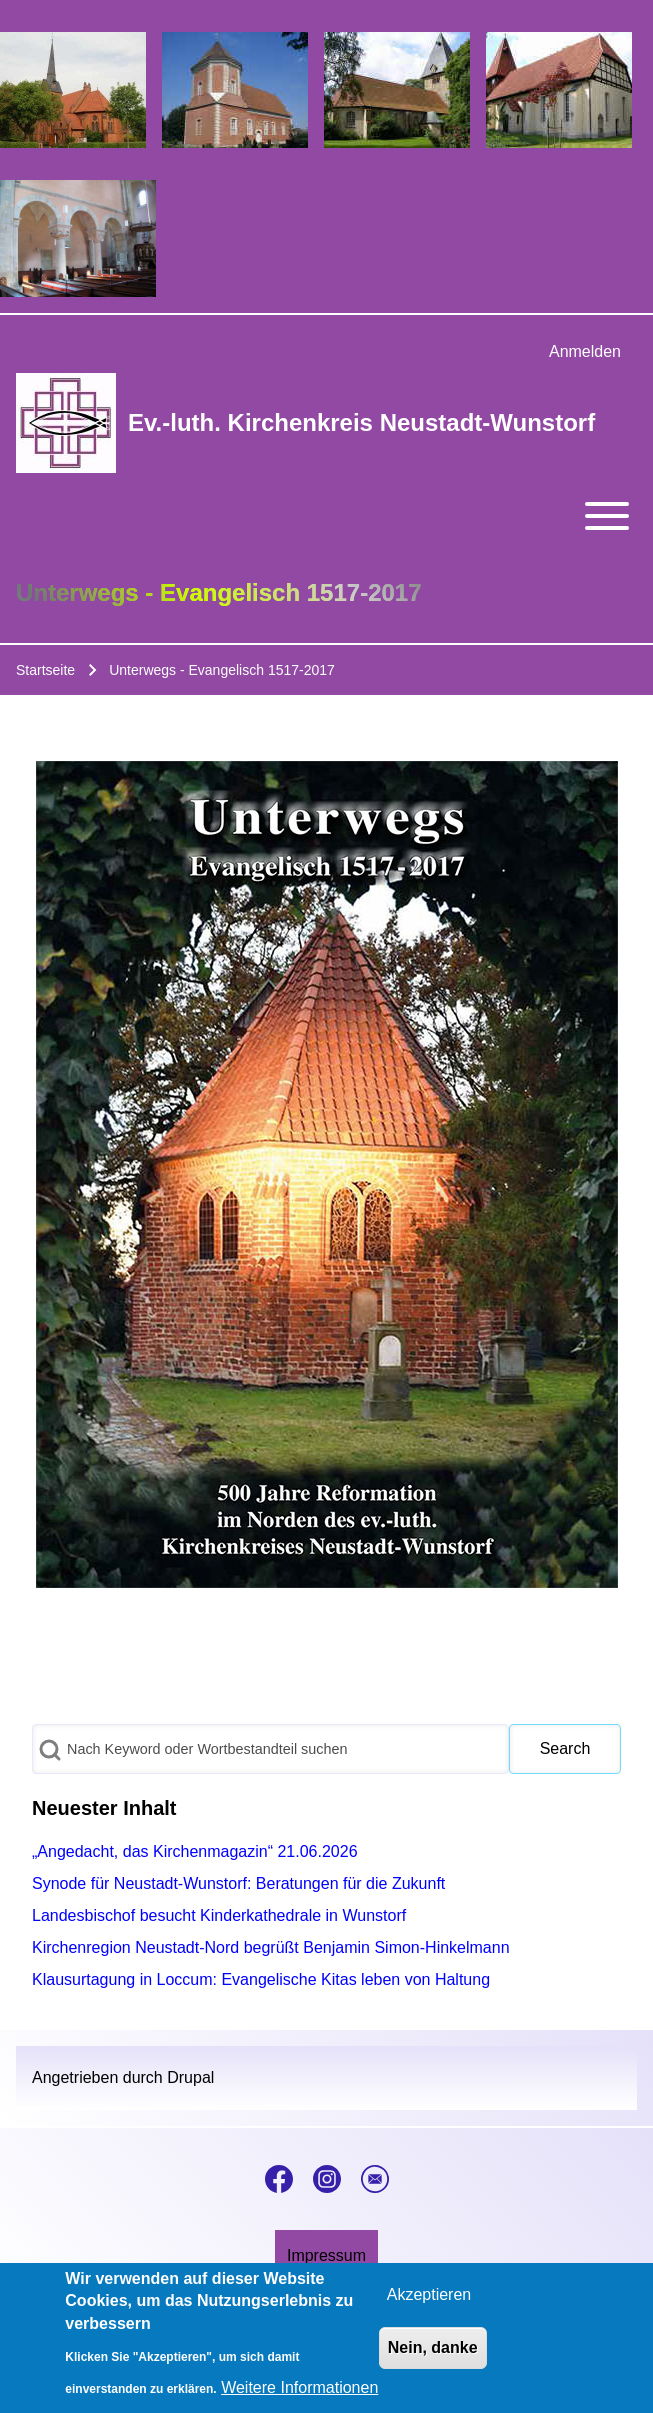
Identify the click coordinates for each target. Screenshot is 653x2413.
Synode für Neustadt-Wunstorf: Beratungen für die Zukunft (238, 1883)
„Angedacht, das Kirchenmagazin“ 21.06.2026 (195, 1851)
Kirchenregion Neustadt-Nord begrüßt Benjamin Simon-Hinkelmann (271, 1947)
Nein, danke (433, 2359)
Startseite (45, 670)
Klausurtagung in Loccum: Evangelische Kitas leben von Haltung (261, 1979)
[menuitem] (585, 352)
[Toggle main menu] (326, 516)
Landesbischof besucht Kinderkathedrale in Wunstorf (219, 1915)
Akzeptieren (429, 2306)
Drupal (190, 2077)
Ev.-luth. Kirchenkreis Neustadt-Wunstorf (361, 422)
